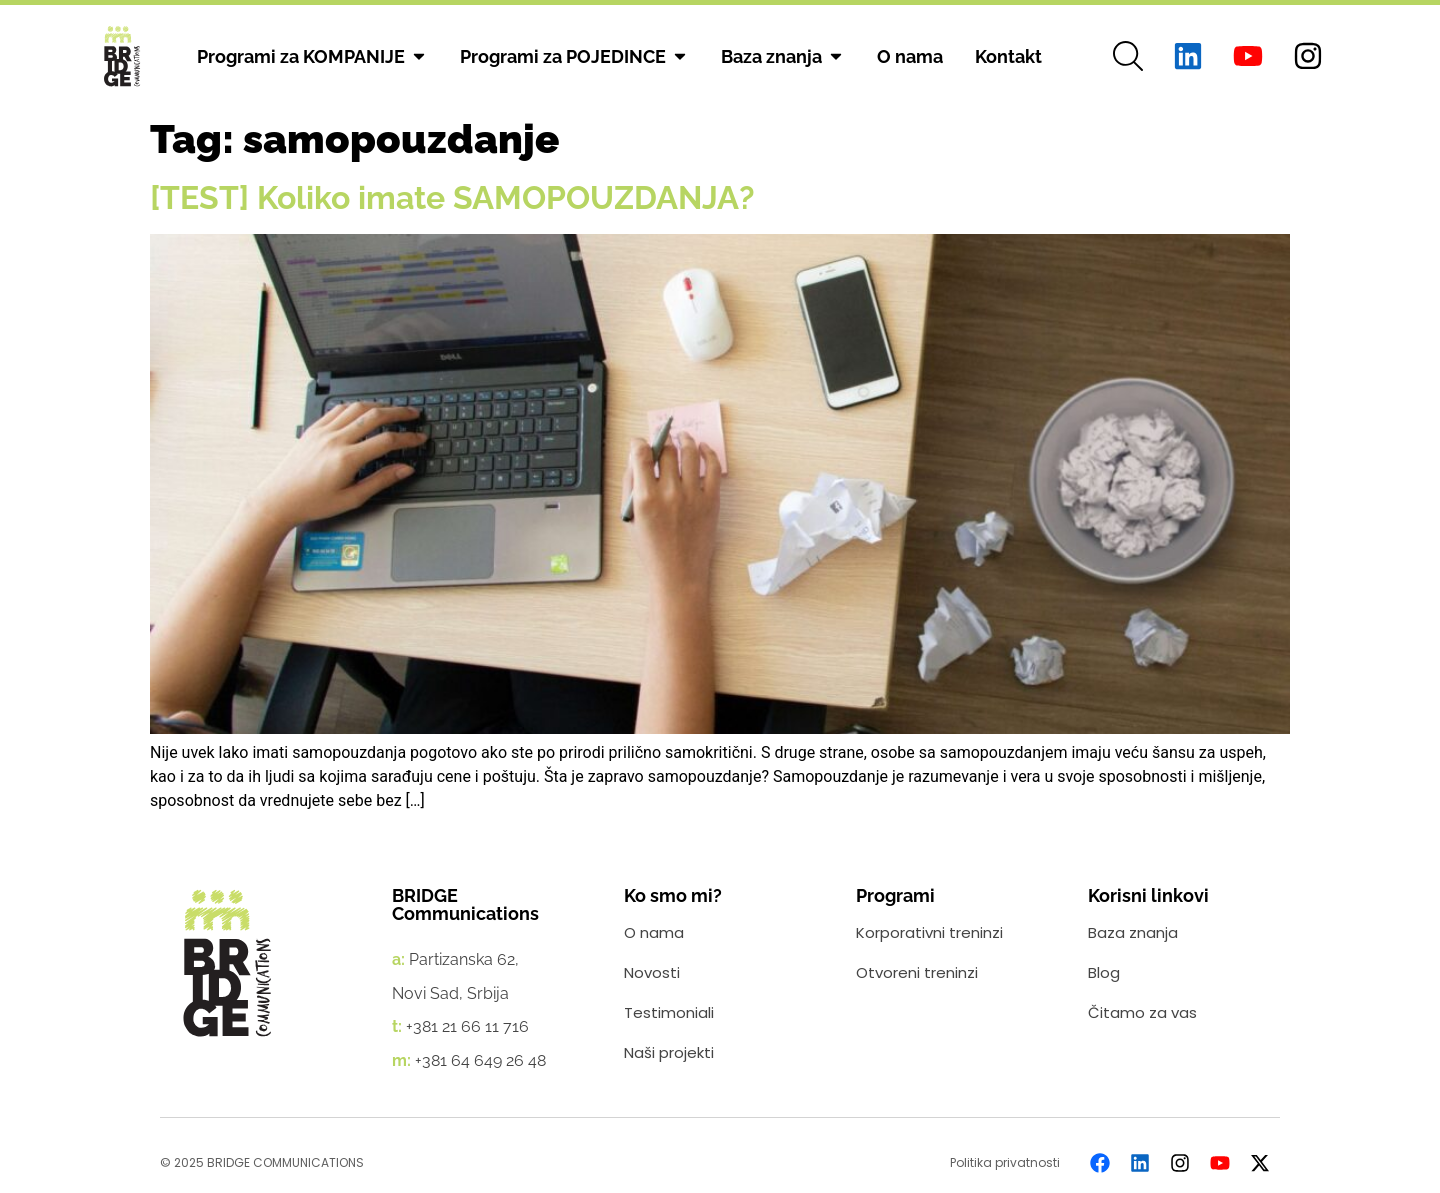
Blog (1104, 972)
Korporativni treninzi (929, 932)
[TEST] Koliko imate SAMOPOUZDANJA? (452, 197)
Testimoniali (669, 1012)
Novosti (652, 972)
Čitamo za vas (1142, 1012)
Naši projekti (669, 1052)
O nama (654, 932)
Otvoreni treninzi (917, 972)
